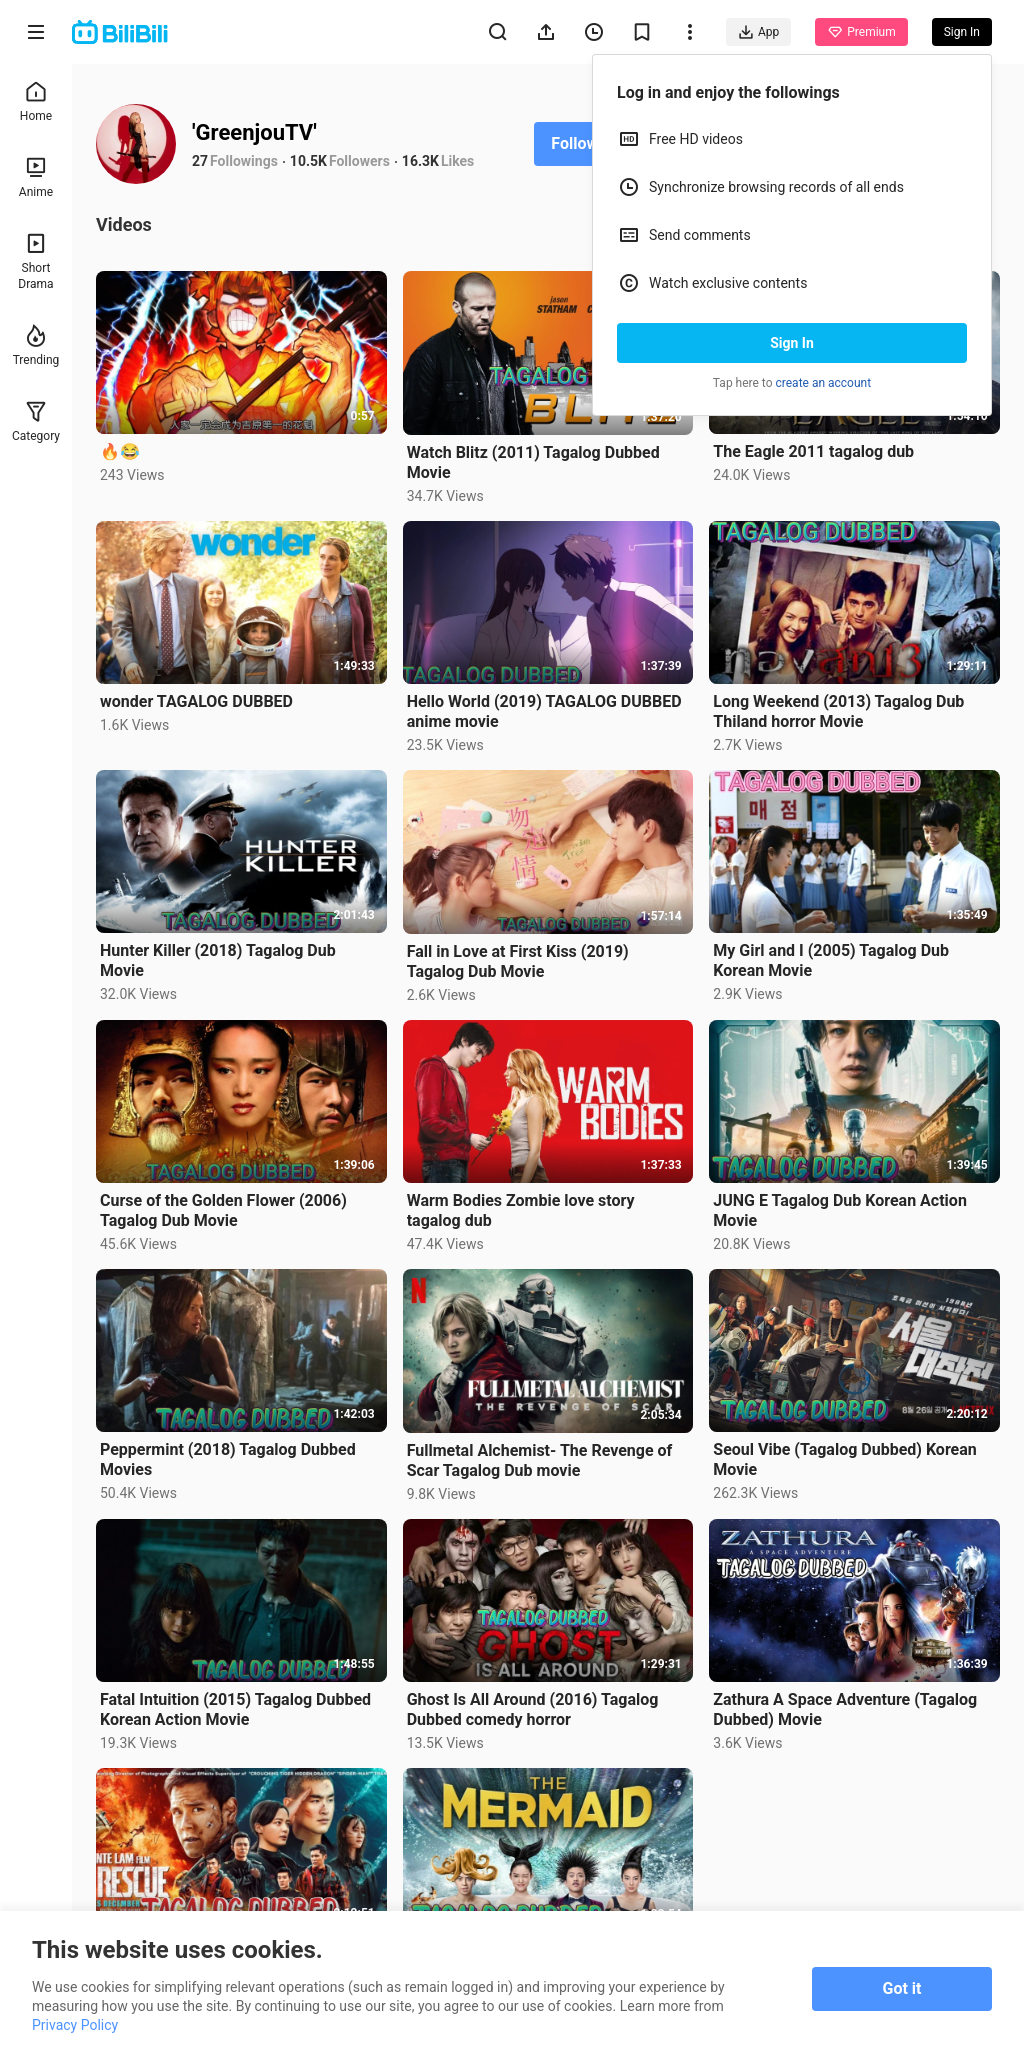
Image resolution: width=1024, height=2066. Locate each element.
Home (36, 101)
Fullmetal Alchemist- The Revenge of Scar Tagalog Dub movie (540, 1460)
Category (36, 421)
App (758, 32)
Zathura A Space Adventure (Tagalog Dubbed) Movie (845, 1709)
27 (200, 161)
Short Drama (35, 261)
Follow (574, 143)
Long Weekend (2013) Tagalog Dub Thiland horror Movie (838, 711)
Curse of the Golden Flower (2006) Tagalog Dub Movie (223, 1210)
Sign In (792, 343)
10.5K (308, 161)
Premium (861, 32)
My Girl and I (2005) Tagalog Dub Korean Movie (831, 960)
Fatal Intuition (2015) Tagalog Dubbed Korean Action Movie (235, 1709)
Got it (902, 1988)
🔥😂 (120, 451)
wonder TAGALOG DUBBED (196, 701)
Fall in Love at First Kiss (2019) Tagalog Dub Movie (518, 961)
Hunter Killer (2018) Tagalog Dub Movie (218, 960)
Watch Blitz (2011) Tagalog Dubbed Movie (533, 462)
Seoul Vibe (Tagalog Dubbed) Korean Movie (844, 1459)
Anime (36, 177)
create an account (824, 383)
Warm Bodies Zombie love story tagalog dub (521, 1210)
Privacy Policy (75, 2025)
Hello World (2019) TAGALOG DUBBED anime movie (544, 711)
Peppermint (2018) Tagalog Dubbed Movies (228, 1459)
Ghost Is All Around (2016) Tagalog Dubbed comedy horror (533, 1709)
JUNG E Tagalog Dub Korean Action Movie (840, 1210)
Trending (36, 345)
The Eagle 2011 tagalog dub (813, 451)
